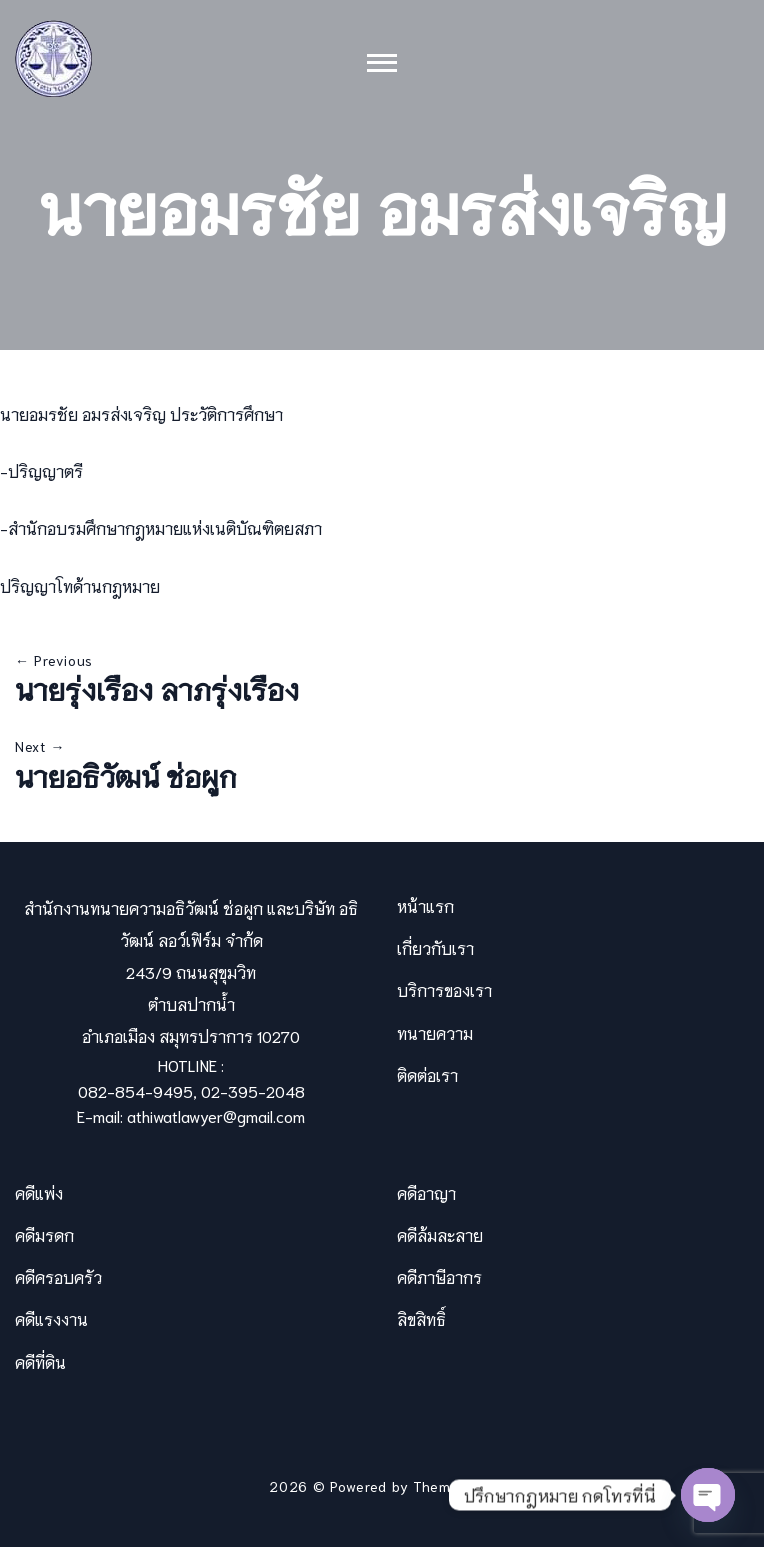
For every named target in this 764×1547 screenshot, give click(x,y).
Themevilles (454, 1486)
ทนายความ (435, 1032)
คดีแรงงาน (51, 1318)
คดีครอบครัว (58, 1276)
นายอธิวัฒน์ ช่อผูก (126, 775)
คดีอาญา (426, 1192)
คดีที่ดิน (40, 1361)
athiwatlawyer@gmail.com (216, 1115)
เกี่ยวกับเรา (435, 947)
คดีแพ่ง (39, 1192)
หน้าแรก (425, 905)
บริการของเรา (444, 989)
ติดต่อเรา (427, 1074)
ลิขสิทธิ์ (421, 1318)
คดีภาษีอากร (439, 1276)
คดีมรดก (44, 1234)
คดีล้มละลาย (440, 1234)
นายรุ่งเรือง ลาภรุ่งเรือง (157, 688)
